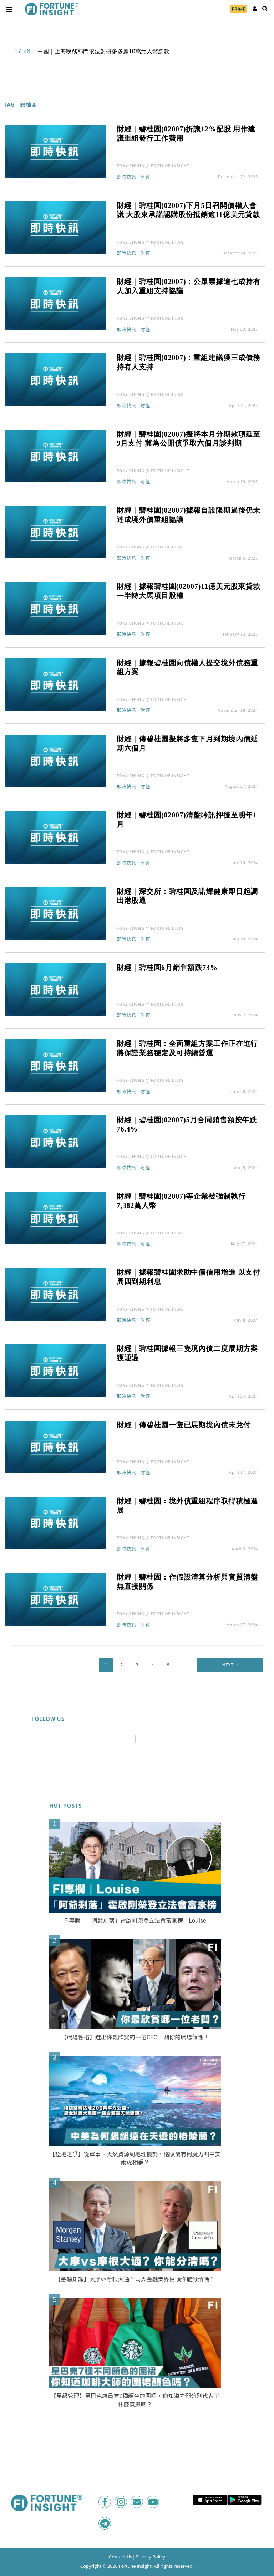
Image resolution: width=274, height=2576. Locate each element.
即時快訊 (126, 177)
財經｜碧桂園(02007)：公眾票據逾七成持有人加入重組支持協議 (189, 286)
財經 (145, 177)
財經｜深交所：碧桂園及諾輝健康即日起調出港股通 (187, 896)
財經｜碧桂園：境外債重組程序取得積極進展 (187, 1505)
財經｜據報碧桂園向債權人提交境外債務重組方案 (187, 667)
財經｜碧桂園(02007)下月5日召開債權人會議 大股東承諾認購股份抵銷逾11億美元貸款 (188, 210)
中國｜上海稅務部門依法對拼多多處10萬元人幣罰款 (103, 51)
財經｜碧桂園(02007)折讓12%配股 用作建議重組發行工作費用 (186, 133)
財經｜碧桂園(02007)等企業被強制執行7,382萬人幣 (181, 1200)
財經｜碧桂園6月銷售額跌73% (167, 967)
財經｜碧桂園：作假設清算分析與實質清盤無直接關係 (187, 1581)
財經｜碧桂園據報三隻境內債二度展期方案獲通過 (187, 1353)
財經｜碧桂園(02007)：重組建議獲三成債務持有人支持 (189, 362)
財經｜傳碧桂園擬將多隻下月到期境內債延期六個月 (187, 743)
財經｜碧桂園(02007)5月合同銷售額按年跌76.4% (187, 1124)
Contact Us (120, 2556)
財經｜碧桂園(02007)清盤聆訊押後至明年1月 (187, 819)
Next (228, 1664)
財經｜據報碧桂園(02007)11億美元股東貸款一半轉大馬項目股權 (188, 591)
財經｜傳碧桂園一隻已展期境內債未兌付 (184, 1425)
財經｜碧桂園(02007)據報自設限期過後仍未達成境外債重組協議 (189, 514)
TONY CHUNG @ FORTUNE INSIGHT (153, 165)
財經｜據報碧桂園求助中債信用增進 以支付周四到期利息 (188, 1276)
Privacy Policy (150, 2556)
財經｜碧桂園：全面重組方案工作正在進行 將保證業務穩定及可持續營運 (189, 1048)
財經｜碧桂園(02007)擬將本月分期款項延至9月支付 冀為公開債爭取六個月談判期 (189, 438)
